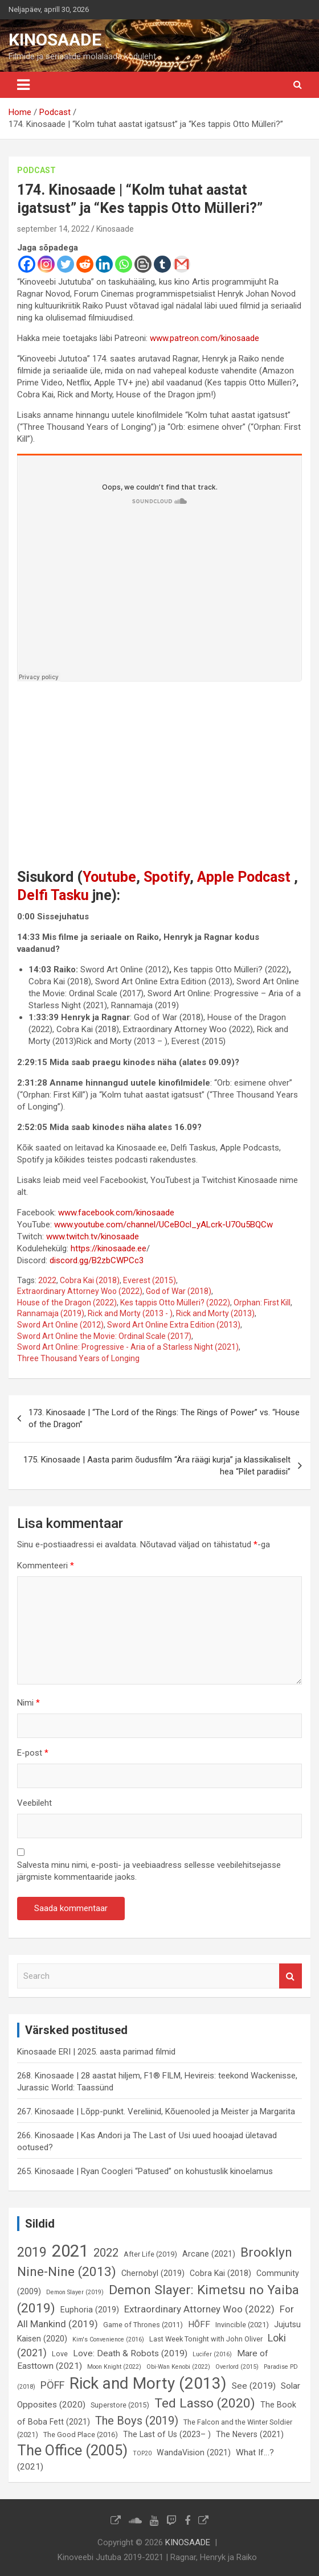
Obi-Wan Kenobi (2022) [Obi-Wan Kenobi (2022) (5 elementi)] (178, 2366)
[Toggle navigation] (23, 85)
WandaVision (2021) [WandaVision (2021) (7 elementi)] (194, 2452)
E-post (32, 1753)
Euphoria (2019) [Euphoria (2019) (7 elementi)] (89, 2309)
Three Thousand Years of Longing (78, 1358)
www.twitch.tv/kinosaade (92, 1236)
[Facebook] (26, 264)
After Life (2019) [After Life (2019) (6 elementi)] (150, 2254)
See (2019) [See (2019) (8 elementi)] (254, 2386)
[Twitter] (65, 264)
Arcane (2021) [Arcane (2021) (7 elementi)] (208, 2253)
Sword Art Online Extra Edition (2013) (173, 1324)
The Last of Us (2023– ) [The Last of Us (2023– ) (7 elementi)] (167, 2434)
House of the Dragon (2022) (67, 1302)
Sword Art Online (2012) (60, 1324)
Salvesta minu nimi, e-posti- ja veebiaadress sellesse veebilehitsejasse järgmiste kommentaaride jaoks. (149, 1871)
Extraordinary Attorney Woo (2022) (79, 1291)
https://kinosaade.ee (108, 1248)
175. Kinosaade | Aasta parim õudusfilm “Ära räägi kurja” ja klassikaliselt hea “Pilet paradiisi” (157, 1466)
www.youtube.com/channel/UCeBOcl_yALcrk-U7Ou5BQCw (163, 1224)
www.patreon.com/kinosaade (204, 338)
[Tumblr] (162, 264)
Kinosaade (115, 228)
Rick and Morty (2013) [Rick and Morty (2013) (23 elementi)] (148, 2383)
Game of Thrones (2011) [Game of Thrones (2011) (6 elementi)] (143, 2324)
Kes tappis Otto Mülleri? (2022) (175, 1302)
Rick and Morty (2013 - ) (130, 1313)
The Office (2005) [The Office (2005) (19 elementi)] (72, 2450)
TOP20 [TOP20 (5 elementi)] (142, 2453)
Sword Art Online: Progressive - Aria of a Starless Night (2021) (128, 1346)
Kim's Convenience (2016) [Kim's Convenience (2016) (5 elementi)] (108, 2339)
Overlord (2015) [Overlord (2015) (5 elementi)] (237, 2366)
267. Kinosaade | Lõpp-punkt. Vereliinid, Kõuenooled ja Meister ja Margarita (156, 2111)
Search (290, 1976)
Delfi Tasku (53, 895)
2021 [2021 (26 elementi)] (70, 2251)
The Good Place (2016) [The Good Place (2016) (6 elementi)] (80, 2434)
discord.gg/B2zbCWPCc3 (97, 1260)
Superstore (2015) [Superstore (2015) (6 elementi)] (120, 2405)
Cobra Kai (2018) (90, 1280)
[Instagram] (46, 264)
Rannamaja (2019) (50, 1313)
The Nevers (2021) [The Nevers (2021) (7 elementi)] (250, 2434)
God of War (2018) (178, 1291)
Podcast (36, 170)
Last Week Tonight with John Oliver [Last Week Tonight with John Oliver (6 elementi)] (206, 2339)
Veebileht (34, 1803)
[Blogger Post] (143, 264)
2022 (47, 1280)
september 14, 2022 (53, 228)
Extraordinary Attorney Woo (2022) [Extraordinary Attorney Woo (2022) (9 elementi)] (199, 2309)
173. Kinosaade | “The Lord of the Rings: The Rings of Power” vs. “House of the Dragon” (164, 1418)
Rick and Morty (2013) (215, 1313)
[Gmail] (181, 264)
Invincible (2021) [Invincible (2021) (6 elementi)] (242, 2324)
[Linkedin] (104, 264)
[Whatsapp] (123, 264)
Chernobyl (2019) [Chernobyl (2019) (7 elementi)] (153, 2273)
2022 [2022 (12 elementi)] (105, 2252)
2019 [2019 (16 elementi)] (32, 2252)
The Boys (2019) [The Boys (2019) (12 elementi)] (136, 2420)
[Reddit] (84, 264)
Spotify (167, 877)
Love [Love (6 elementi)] (60, 2353)
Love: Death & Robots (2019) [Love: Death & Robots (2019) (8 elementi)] (130, 2353)
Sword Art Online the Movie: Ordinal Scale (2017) (104, 1336)
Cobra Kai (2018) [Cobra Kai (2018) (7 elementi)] (220, 2273)
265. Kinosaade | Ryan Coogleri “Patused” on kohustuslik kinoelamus (145, 2171)
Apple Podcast (244, 877)
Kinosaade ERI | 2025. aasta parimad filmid (96, 2052)
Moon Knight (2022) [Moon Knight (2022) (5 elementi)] (114, 2366)
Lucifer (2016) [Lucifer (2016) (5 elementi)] (212, 2354)
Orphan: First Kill (262, 1302)
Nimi (28, 1703)
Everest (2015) (149, 1280)
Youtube (109, 877)
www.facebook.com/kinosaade (116, 1212)
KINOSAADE (55, 40)
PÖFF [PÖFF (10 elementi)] (52, 2385)
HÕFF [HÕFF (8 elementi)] (199, 2324)
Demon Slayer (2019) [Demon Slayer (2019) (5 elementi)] (75, 2292)
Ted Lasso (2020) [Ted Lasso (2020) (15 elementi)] (204, 2403)
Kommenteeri (45, 1565)
